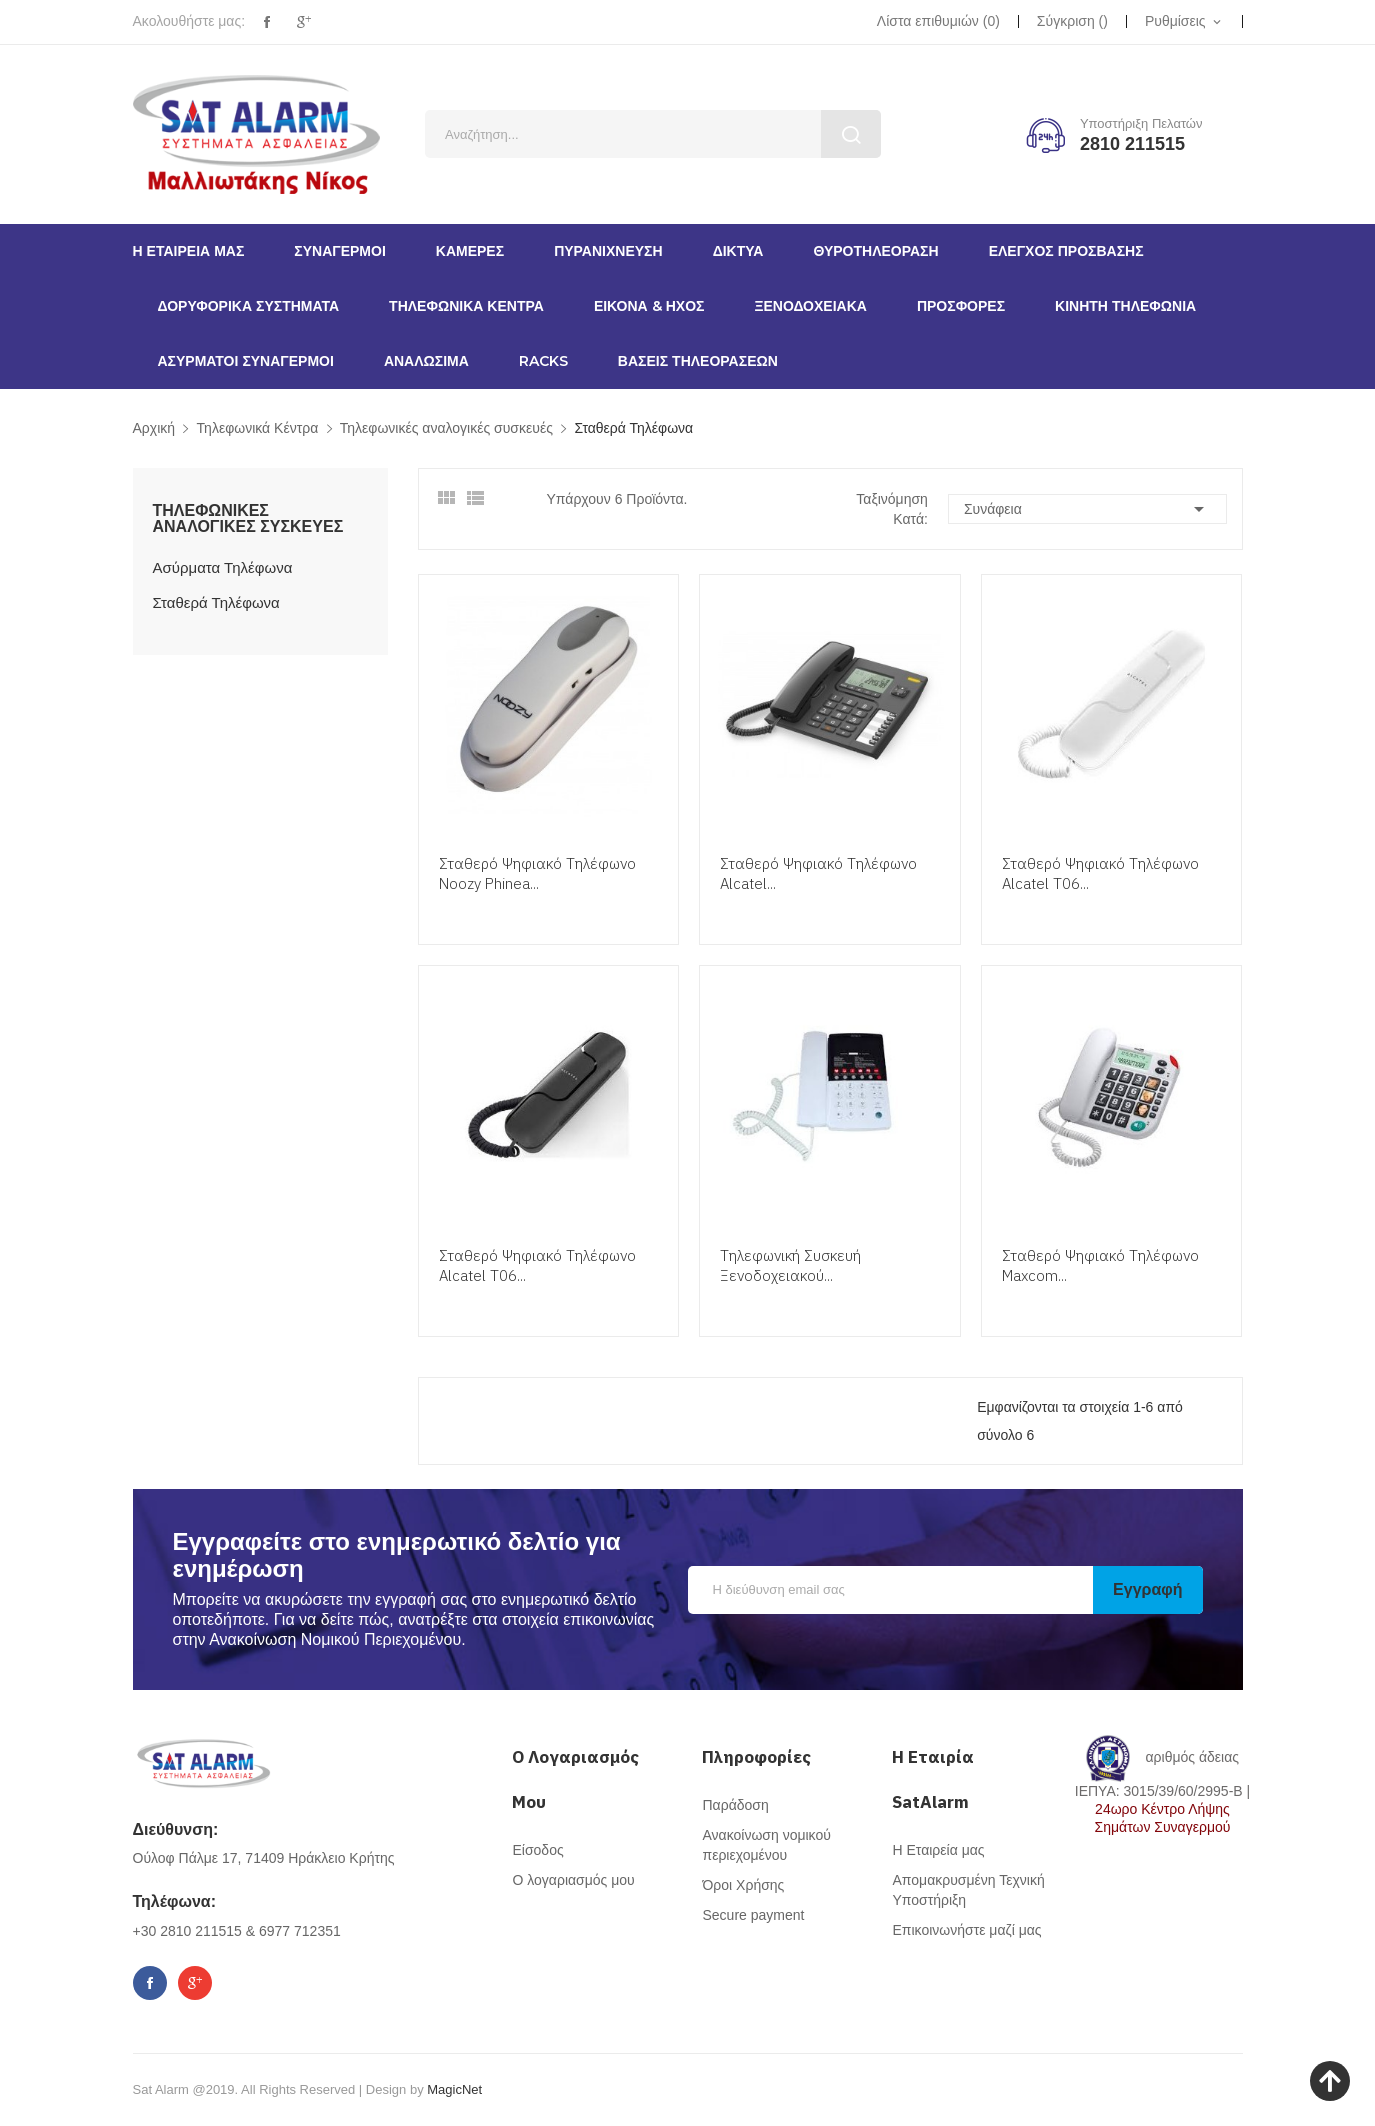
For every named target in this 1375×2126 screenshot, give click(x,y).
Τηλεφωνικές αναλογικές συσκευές (248, 519)
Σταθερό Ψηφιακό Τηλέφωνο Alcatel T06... (1100, 873)
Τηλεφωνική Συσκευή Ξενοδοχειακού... (790, 1265)
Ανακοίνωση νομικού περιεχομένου (766, 1845)
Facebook (266, 22)
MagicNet (454, 2089)
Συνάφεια (1087, 509)
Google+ (303, 22)
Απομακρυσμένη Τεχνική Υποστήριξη (968, 1890)
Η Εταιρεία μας (938, 1850)
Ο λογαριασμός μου (573, 1880)
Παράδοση (735, 1805)
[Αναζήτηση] (653, 134)
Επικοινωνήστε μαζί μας (966, 1930)
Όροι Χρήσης (743, 1885)
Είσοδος (537, 1850)
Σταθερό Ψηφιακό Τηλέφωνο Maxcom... (1100, 1265)
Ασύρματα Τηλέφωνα (223, 567)
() (938, 21)
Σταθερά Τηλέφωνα (216, 602)
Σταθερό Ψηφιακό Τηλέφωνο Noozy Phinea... (537, 873)
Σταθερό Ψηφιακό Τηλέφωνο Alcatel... (818, 873)
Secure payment (753, 1915)
